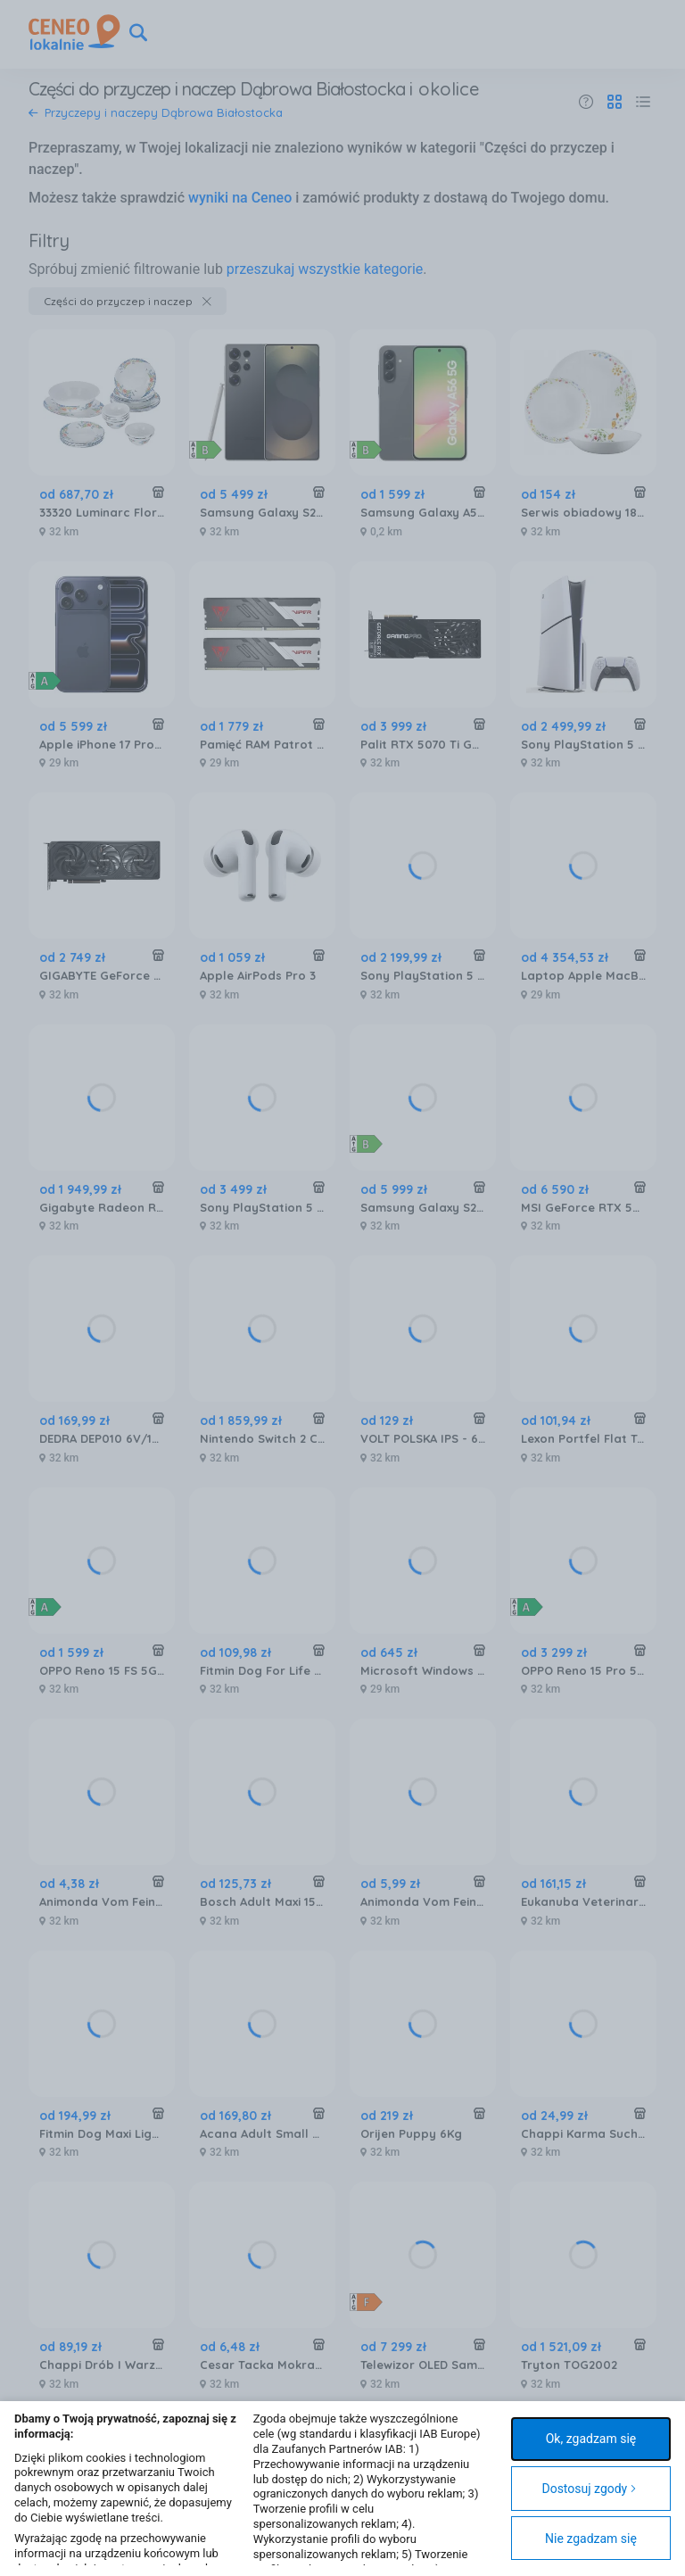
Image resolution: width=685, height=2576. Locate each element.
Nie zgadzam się (591, 2538)
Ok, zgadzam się (591, 2438)
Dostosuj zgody (589, 2488)
